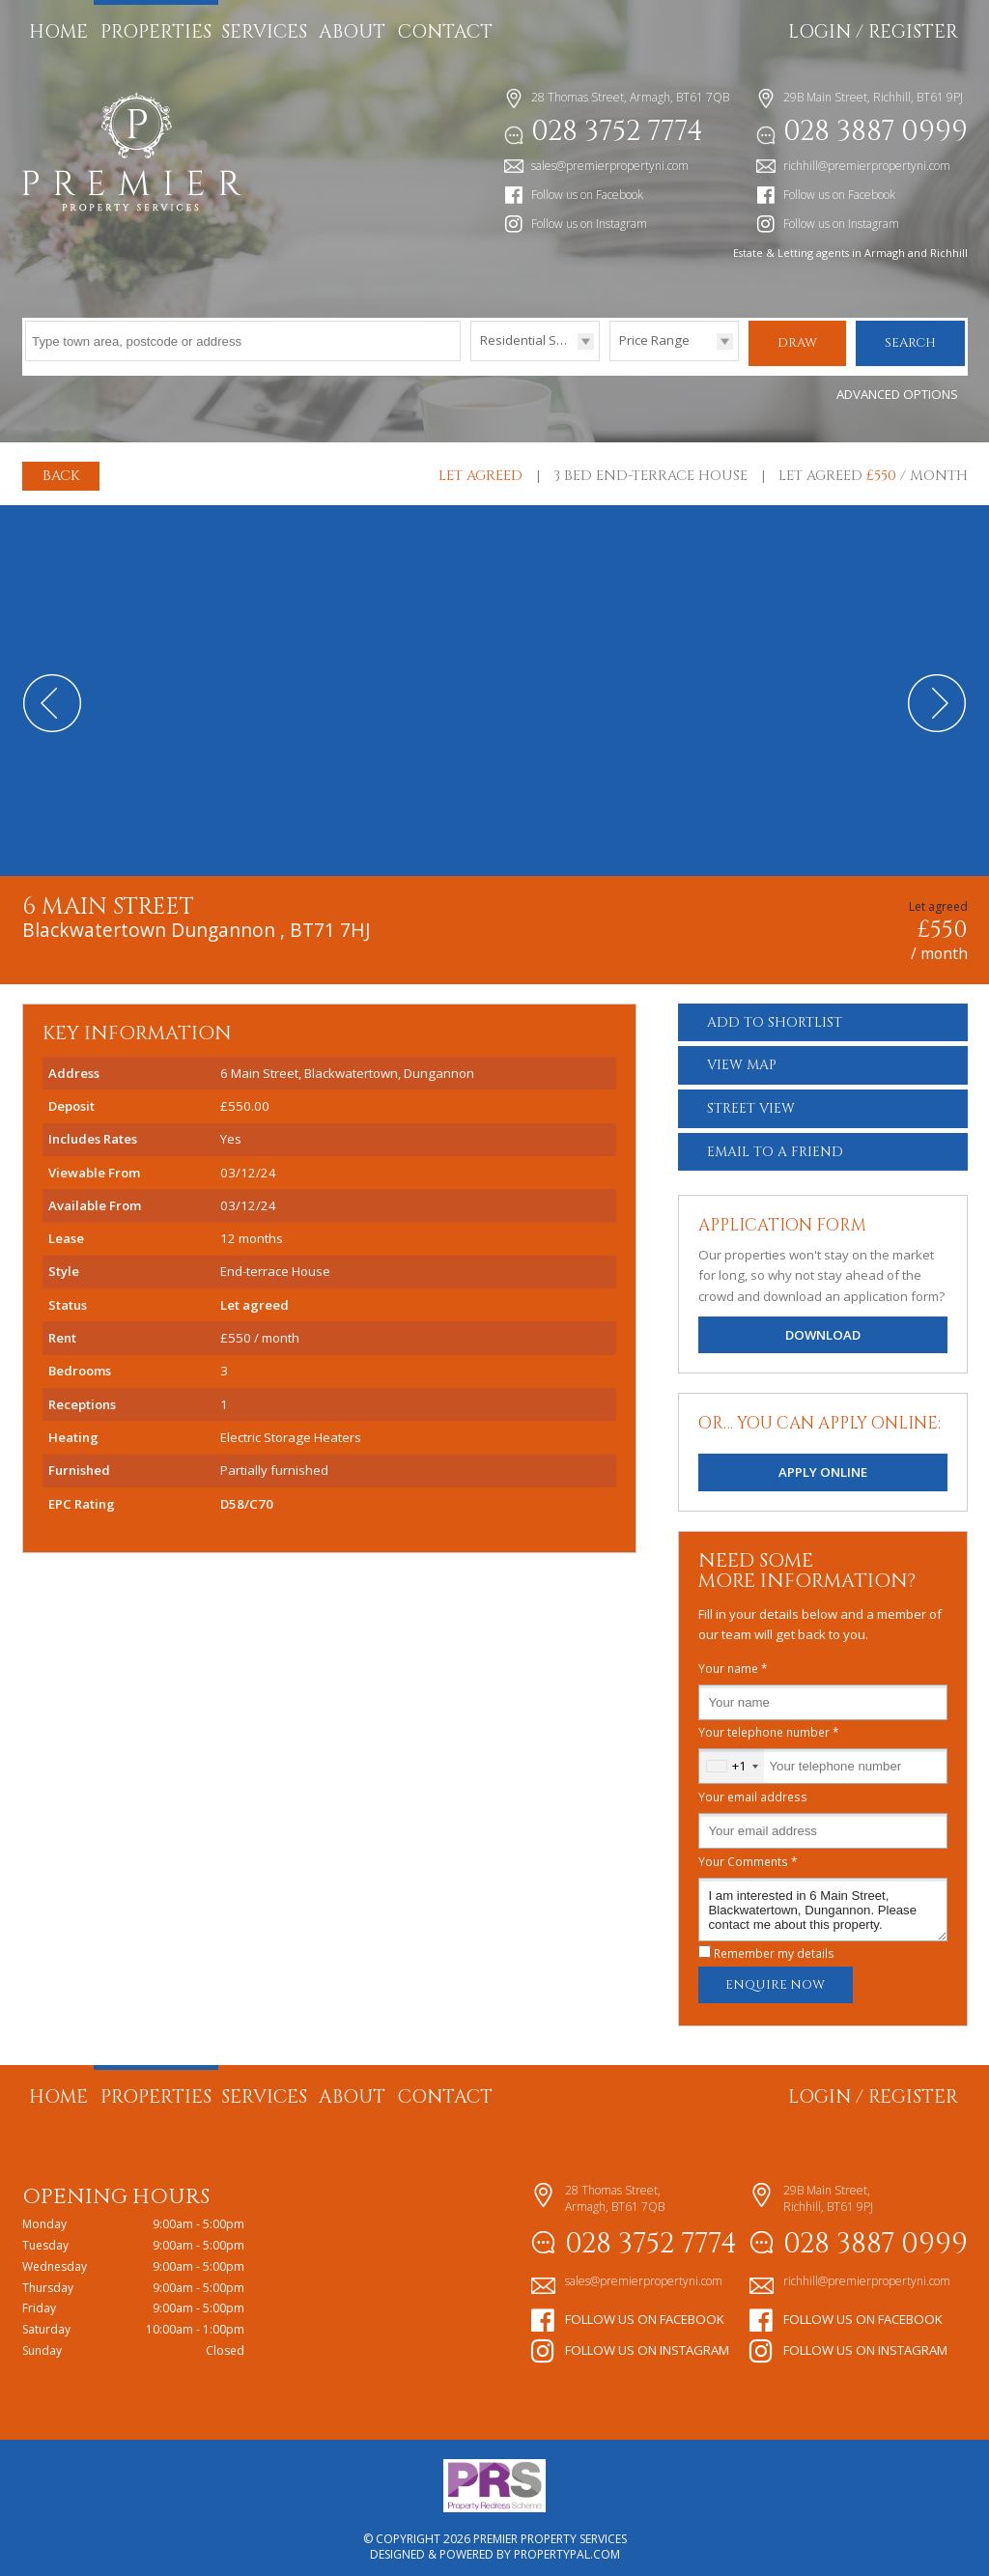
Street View (751, 1101)
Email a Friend (775, 1144)
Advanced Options (897, 387)
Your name (733, 1660)
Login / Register (873, 31)
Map (742, 1058)
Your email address (752, 1789)
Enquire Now (775, 1978)
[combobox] (731, 1759)
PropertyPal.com (567, 2547)
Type (470, 359)
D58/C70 (246, 1496)
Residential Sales (530, 340)
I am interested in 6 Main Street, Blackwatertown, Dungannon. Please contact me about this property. (822, 1902)
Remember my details (774, 1946)
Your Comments (748, 1853)
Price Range (654, 340)
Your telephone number (768, 1725)
